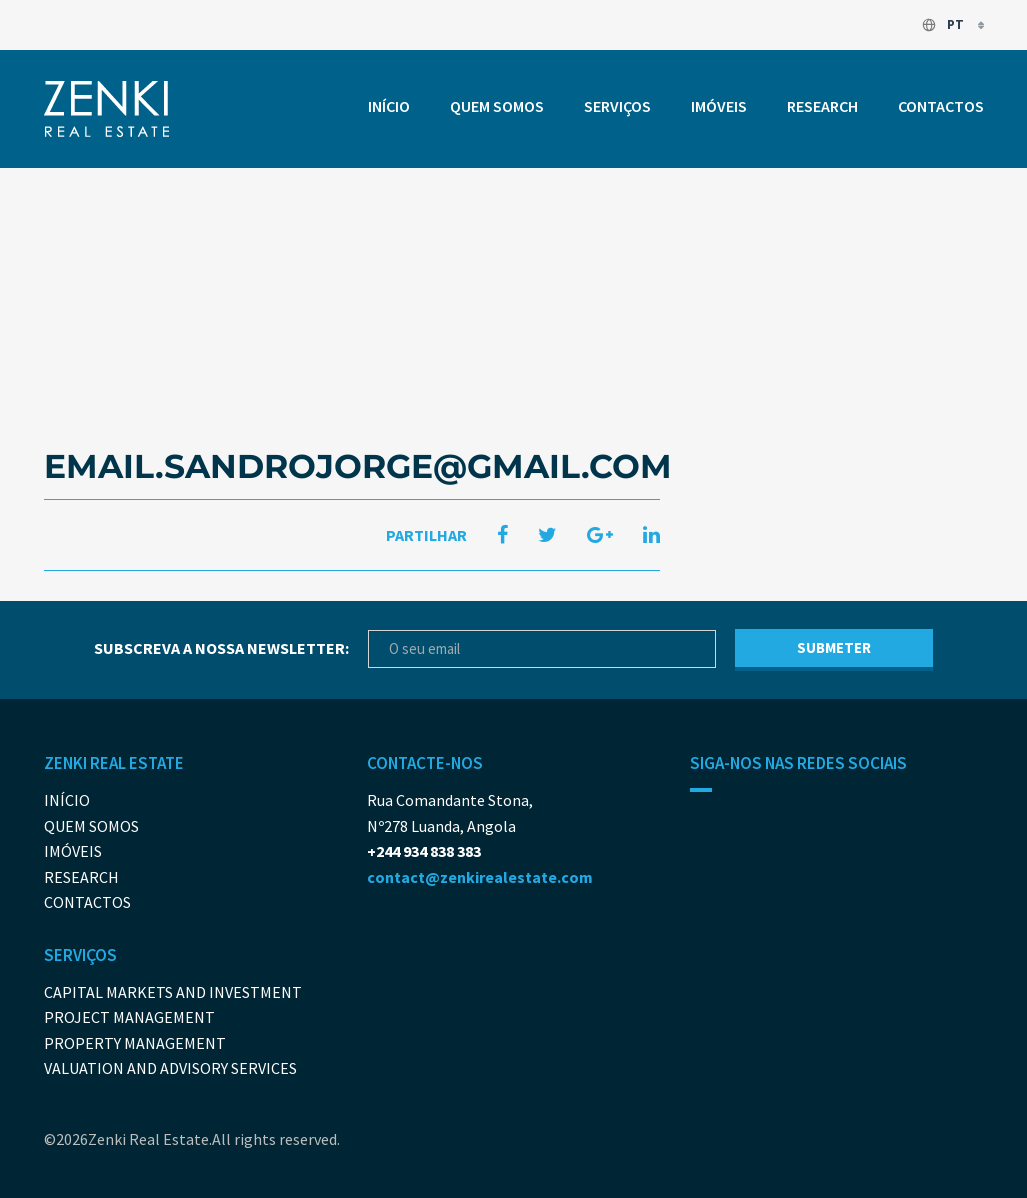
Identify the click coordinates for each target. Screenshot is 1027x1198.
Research (822, 106)
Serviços (617, 106)
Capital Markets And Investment (173, 992)
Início (389, 106)
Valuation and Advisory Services (170, 1068)
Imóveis (719, 106)
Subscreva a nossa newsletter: (221, 648)
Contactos (941, 106)
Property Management (135, 1043)
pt (944, 24)
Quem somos (497, 106)
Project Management (129, 1017)
